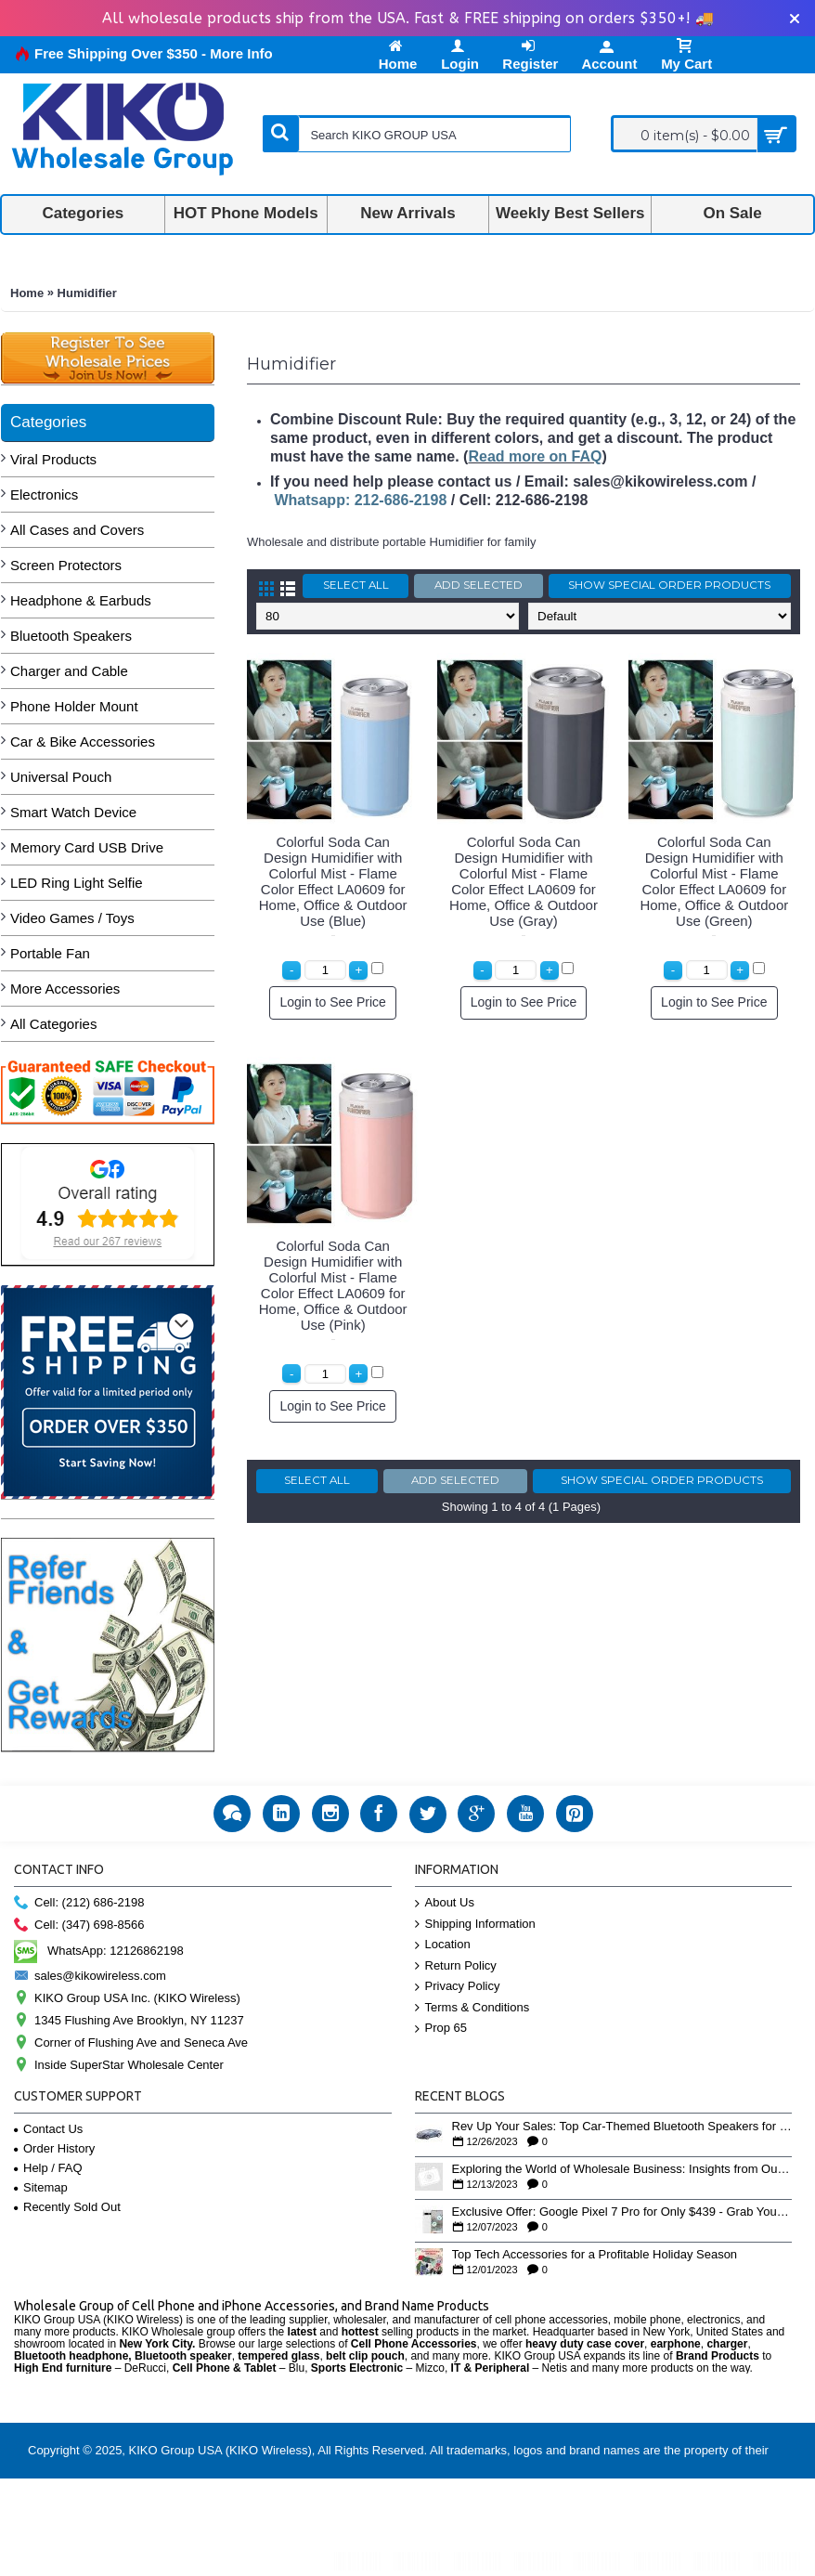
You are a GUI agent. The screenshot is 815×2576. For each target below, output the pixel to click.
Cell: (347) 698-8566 (79, 1925)
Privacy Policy (457, 1987)
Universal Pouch (60, 777)
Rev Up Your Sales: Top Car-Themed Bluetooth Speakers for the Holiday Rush (622, 2126)
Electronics (44, 494)
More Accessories (65, 988)
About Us (444, 1903)
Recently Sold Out (67, 2207)
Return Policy (456, 1966)
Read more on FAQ (535, 456)
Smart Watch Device (73, 812)
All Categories (53, 1024)
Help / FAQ (48, 2168)
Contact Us (48, 2129)
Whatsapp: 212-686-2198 (360, 500)
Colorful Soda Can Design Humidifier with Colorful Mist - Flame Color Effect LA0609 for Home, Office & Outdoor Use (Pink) (333, 1285)
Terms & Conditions (472, 2008)
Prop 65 (441, 2028)
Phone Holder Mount (74, 706)
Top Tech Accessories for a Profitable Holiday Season (595, 2254)
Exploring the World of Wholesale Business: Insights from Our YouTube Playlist (622, 2169)
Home (27, 293)
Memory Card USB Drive (86, 847)
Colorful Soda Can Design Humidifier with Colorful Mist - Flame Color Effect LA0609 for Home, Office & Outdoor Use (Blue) (333, 881)
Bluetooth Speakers (71, 636)
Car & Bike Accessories (82, 741)
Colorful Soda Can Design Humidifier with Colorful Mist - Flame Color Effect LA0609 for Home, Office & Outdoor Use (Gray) (523, 881)
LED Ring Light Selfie (76, 883)
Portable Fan (50, 953)
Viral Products (53, 459)
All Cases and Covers (77, 530)
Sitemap (41, 2187)
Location (443, 1945)
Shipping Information (475, 1924)
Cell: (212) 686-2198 (79, 1903)
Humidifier (87, 293)
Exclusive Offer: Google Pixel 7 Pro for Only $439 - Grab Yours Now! (622, 2211)
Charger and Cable (69, 671)
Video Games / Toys (72, 918)
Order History (54, 2148)
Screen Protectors (66, 565)
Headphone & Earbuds (80, 600)
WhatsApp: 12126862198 (99, 1951)
